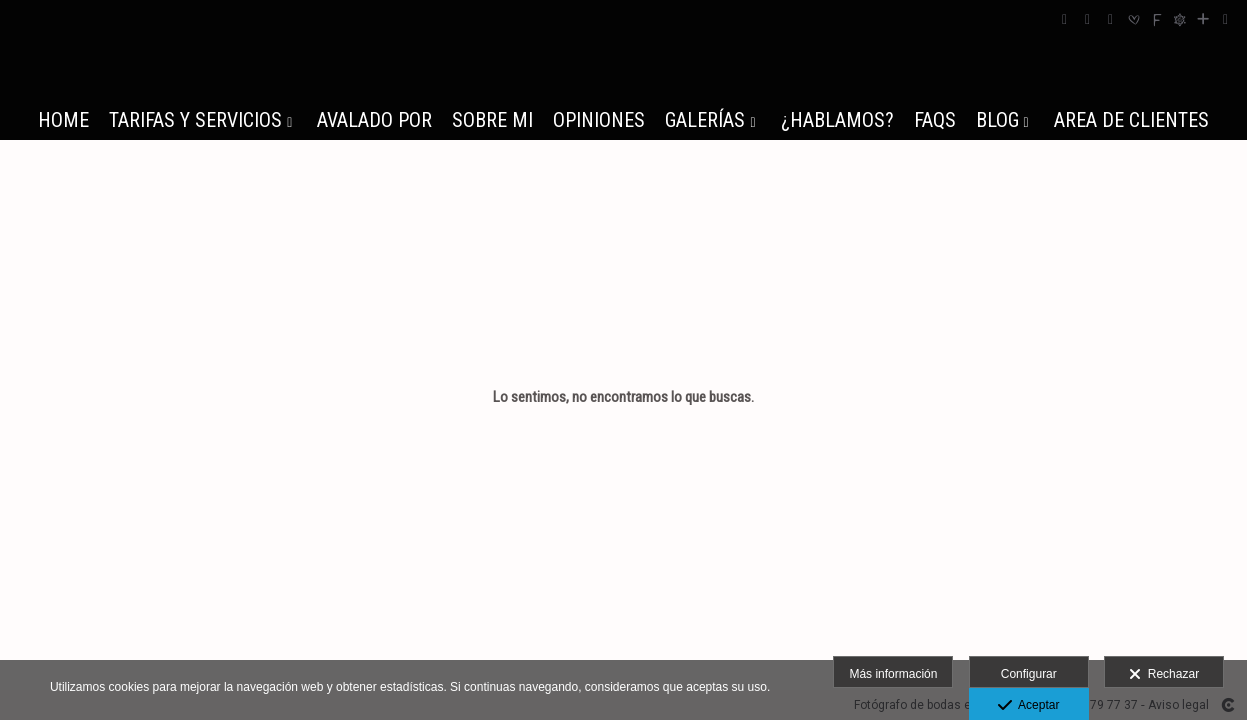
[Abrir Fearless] (1157, 20)
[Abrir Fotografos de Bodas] (1180, 20)
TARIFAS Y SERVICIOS (195, 120)
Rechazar (1164, 675)
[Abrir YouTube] (1111, 20)
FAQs (935, 120)
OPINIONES (599, 120)
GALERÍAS (705, 120)
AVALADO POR (374, 120)
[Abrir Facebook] (1065, 20)
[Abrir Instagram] (1088, 20)
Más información (893, 674)
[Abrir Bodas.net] (1134, 20)
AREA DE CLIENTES (1131, 120)
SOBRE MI (492, 120)
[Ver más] (1203, 20)
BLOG (997, 120)
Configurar (1029, 674)
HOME (63, 120)
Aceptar (1028, 706)
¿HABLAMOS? (837, 120)
